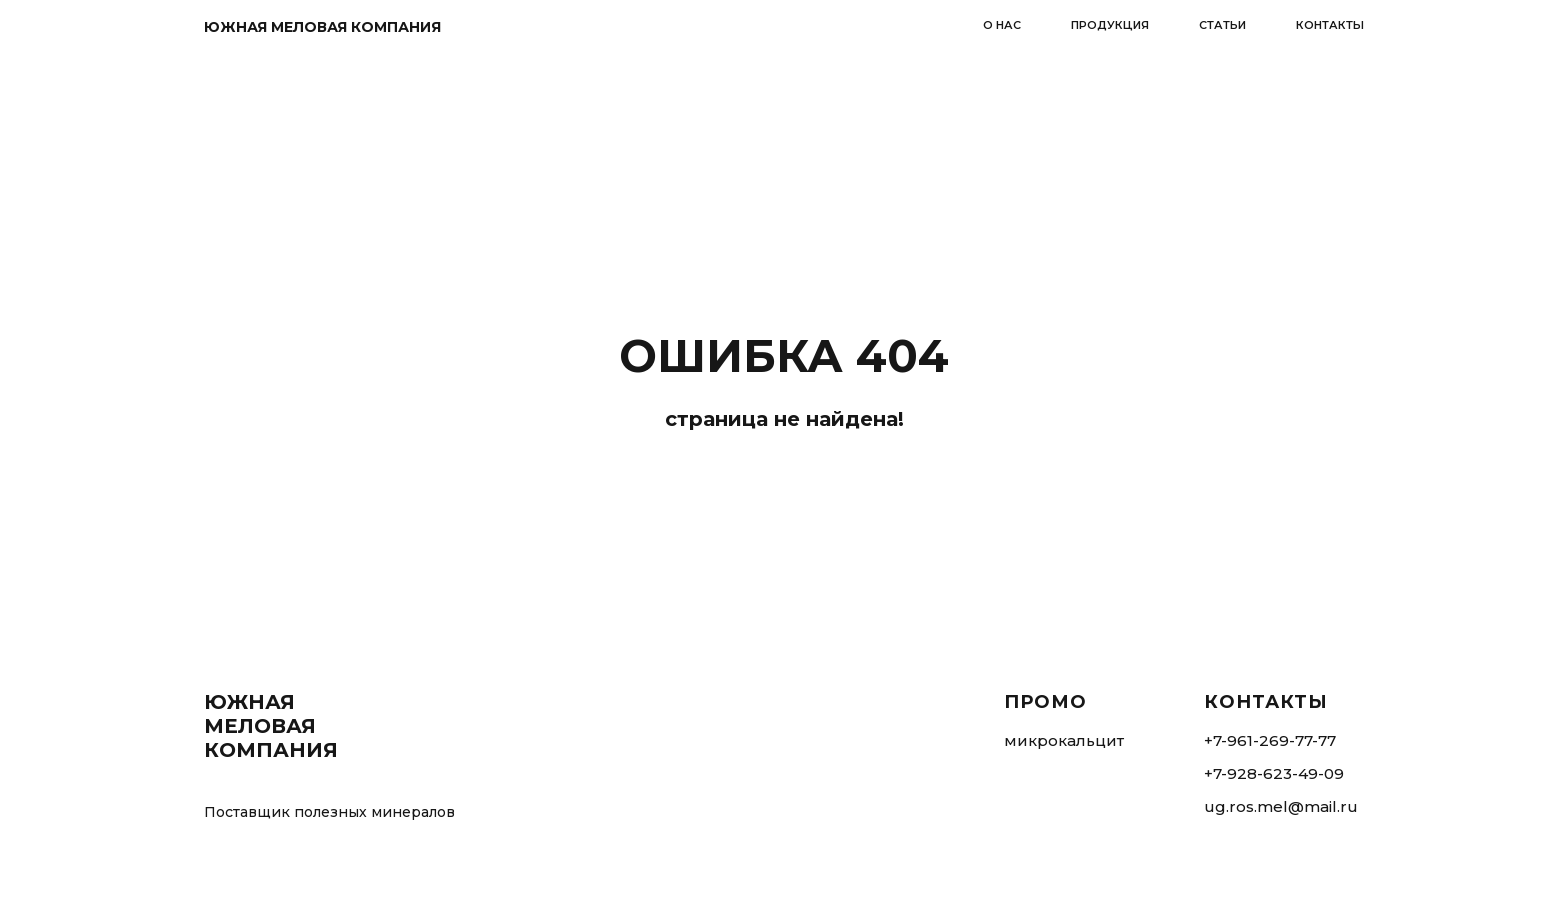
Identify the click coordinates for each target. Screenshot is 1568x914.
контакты (1330, 25)
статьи (1222, 25)
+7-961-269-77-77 (1270, 740)
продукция (1110, 25)
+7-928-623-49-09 (1274, 773)
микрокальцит (1064, 740)
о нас (1002, 25)
